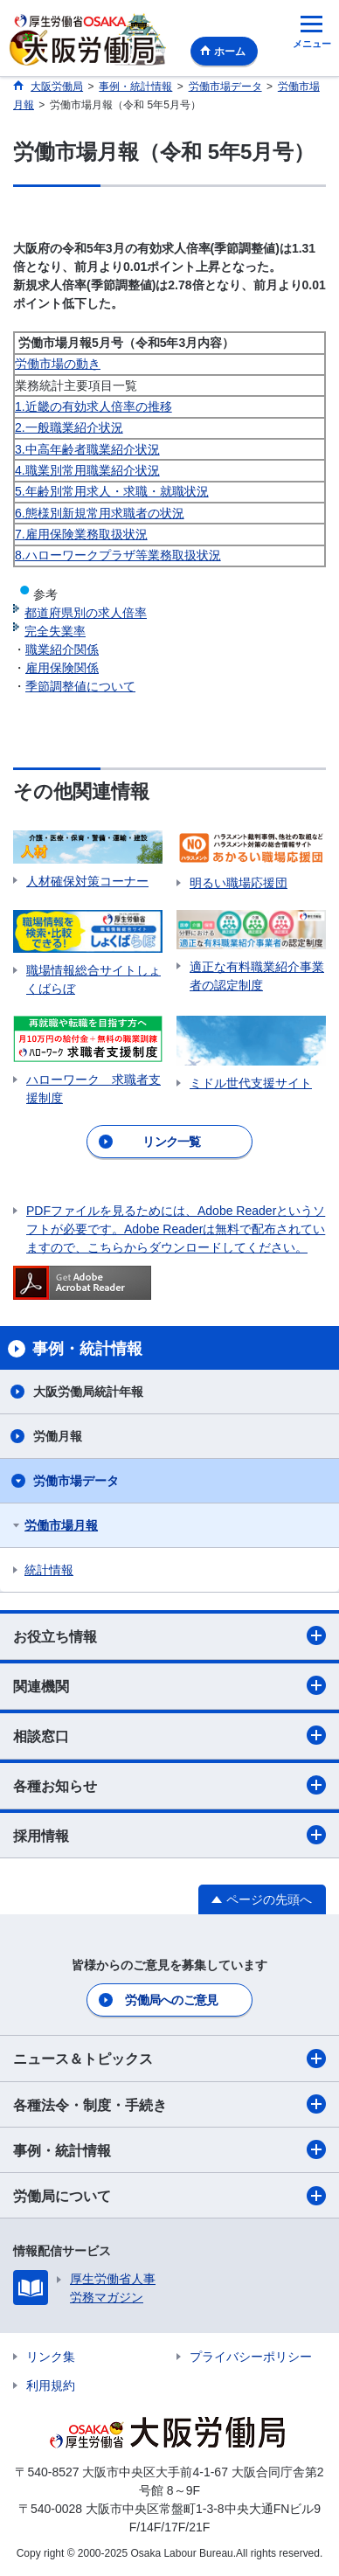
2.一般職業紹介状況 (69, 427)
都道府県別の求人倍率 (85, 613)
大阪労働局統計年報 (88, 1392)
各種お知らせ (169, 1785)
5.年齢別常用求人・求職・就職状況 (112, 491)
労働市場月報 (61, 1525)
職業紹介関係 (62, 649)
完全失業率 (55, 631)
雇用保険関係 (62, 668)
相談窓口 (169, 1735)
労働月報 (57, 1436)
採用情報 (169, 1834)
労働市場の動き (57, 364)
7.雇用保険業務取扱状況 (81, 534)
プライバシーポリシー (251, 2357)
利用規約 (50, 2385)
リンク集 (50, 2357)
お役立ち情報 (169, 1635)
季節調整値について (80, 686)
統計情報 (48, 1570)
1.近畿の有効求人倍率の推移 (93, 406)
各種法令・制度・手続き (169, 2104)
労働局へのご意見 (171, 2000)
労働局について (169, 2195)
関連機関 (169, 1685)
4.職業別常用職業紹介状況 (87, 470)
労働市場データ (76, 1481)
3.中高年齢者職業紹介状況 (87, 449)
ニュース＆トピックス (169, 2058)
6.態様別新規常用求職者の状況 (99, 513)
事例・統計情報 (169, 2149)
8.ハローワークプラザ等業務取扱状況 (118, 555)
